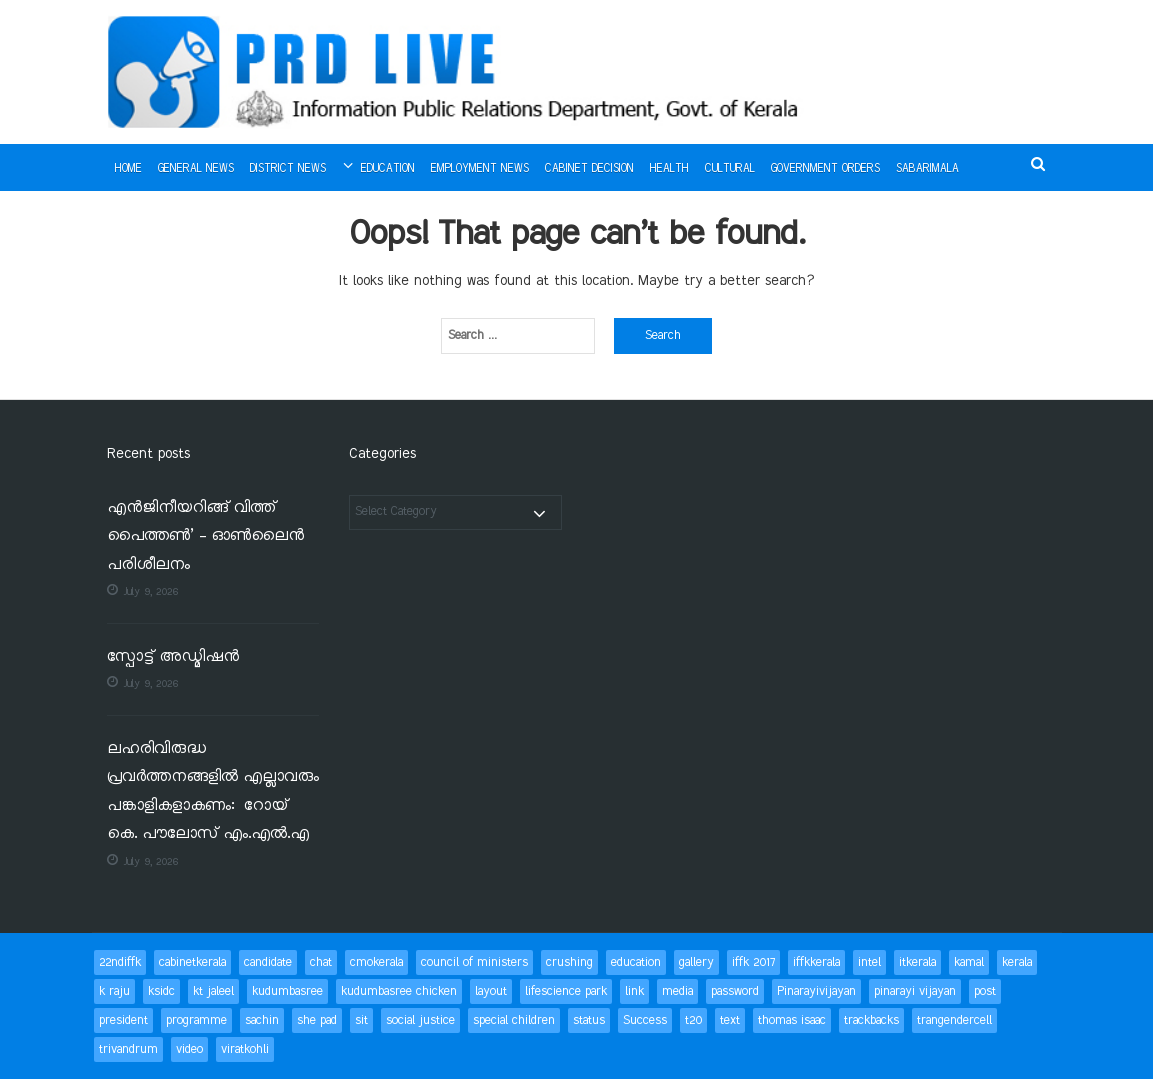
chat (321, 962)
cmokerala (376, 962)
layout (491, 991)
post (985, 991)
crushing (569, 962)
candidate (268, 962)
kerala (1017, 962)
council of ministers (474, 962)
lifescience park (566, 991)
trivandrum (128, 1049)
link (634, 991)
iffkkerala (816, 962)
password (735, 991)
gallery (696, 962)
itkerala (917, 962)
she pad (317, 1020)
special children (514, 1020)
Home (128, 169)
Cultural (730, 169)
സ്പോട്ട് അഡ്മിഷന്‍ (173, 657)
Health (669, 169)
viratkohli (245, 1049)
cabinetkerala (192, 962)
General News (196, 169)
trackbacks (871, 1020)
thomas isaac (792, 1020)
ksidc (161, 991)
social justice (420, 1020)
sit (361, 1020)
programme (196, 1020)
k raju (114, 991)
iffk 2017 (753, 962)
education (636, 962)
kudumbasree (287, 991)
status (589, 1020)
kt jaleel (213, 991)
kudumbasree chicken (399, 991)
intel (869, 962)
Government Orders (825, 169)
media (677, 991)
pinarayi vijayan (915, 991)
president (123, 1020)
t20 (693, 1020)
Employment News (480, 169)
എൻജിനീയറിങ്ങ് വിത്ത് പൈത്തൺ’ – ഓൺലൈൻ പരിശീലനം (205, 537)
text (730, 1020)
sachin (262, 1020)
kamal (969, 962)
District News (288, 169)
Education (388, 169)
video (189, 1049)
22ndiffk (120, 962)
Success (645, 1020)
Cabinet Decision (589, 169)
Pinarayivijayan (816, 991)
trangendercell (954, 1020)
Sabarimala (927, 169)
